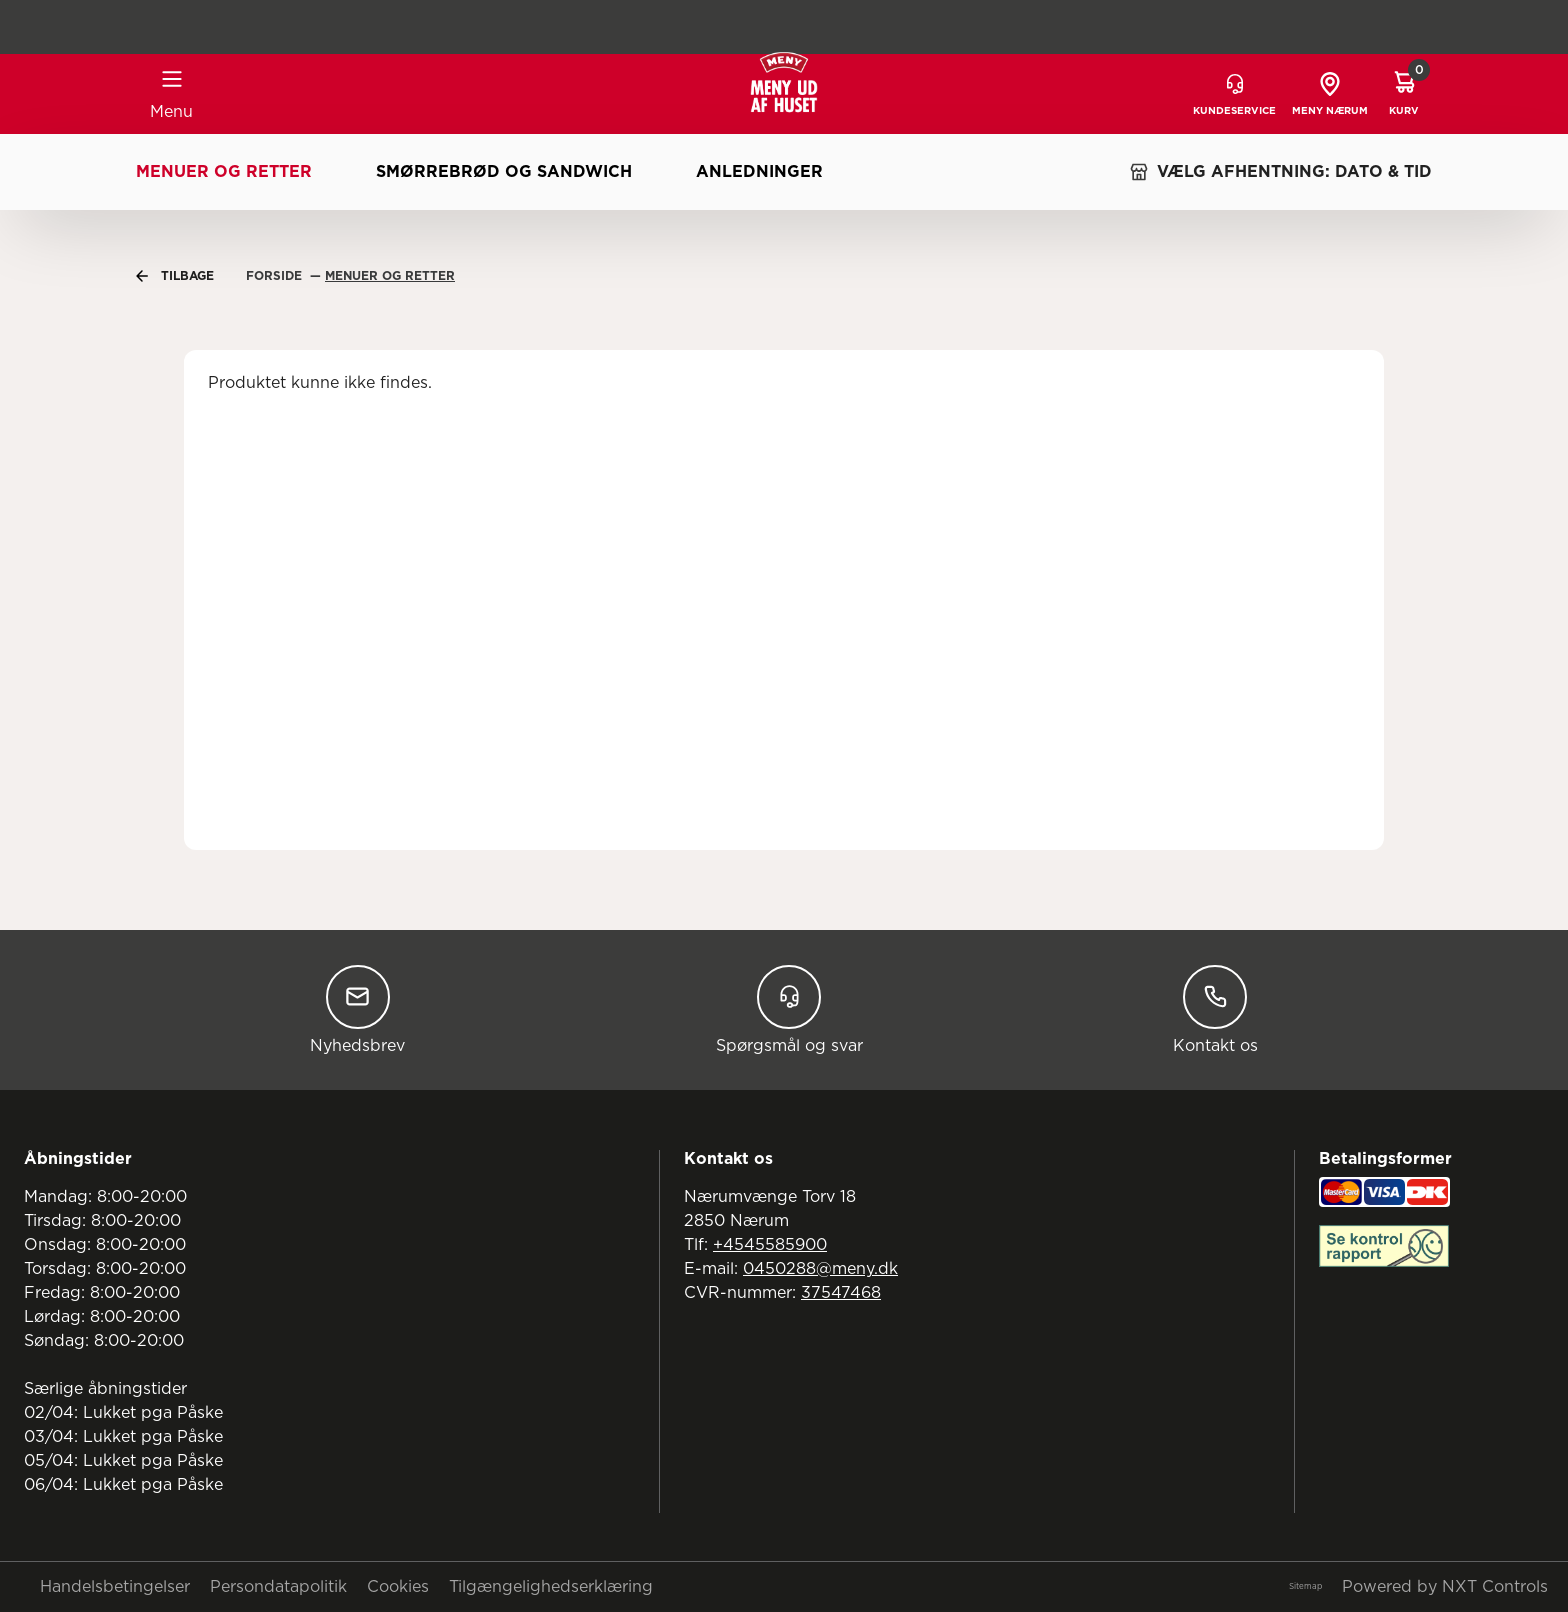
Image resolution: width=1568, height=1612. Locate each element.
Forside (276, 276)
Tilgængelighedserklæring (551, 1587)
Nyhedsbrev (357, 1009)
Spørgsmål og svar (789, 1009)
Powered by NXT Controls (1445, 1587)
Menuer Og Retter (390, 276)
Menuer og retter (224, 172)
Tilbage (175, 276)
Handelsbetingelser (115, 1587)
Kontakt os (1215, 1009)
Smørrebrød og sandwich (504, 172)
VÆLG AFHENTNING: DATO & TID (1280, 172)
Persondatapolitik (278, 1587)
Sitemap (1305, 1587)
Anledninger (759, 172)
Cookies (398, 1587)
